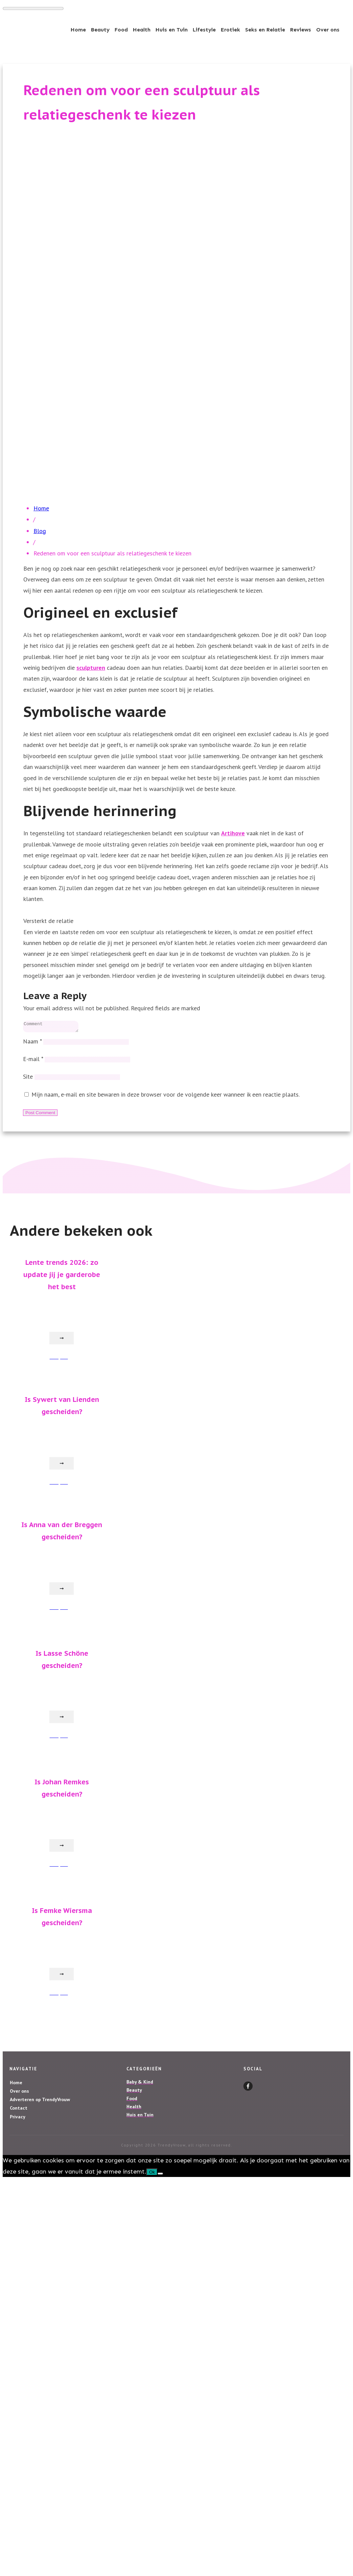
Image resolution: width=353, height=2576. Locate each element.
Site (28, 1078)
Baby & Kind (139, 2084)
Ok (152, 2174)
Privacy (17, 2119)
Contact (18, 2110)
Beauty (134, 2092)
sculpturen (90, 667)
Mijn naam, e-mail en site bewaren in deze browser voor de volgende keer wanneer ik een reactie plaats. (165, 1096)
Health (133, 2109)
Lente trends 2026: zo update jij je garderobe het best (61, 1276)
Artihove (233, 833)
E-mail (33, 1061)
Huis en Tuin (140, 2117)
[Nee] (160, 2176)
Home (16, 2085)
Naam (32, 1043)
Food (131, 2100)
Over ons (19, 2093)
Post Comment (40, 1114)
